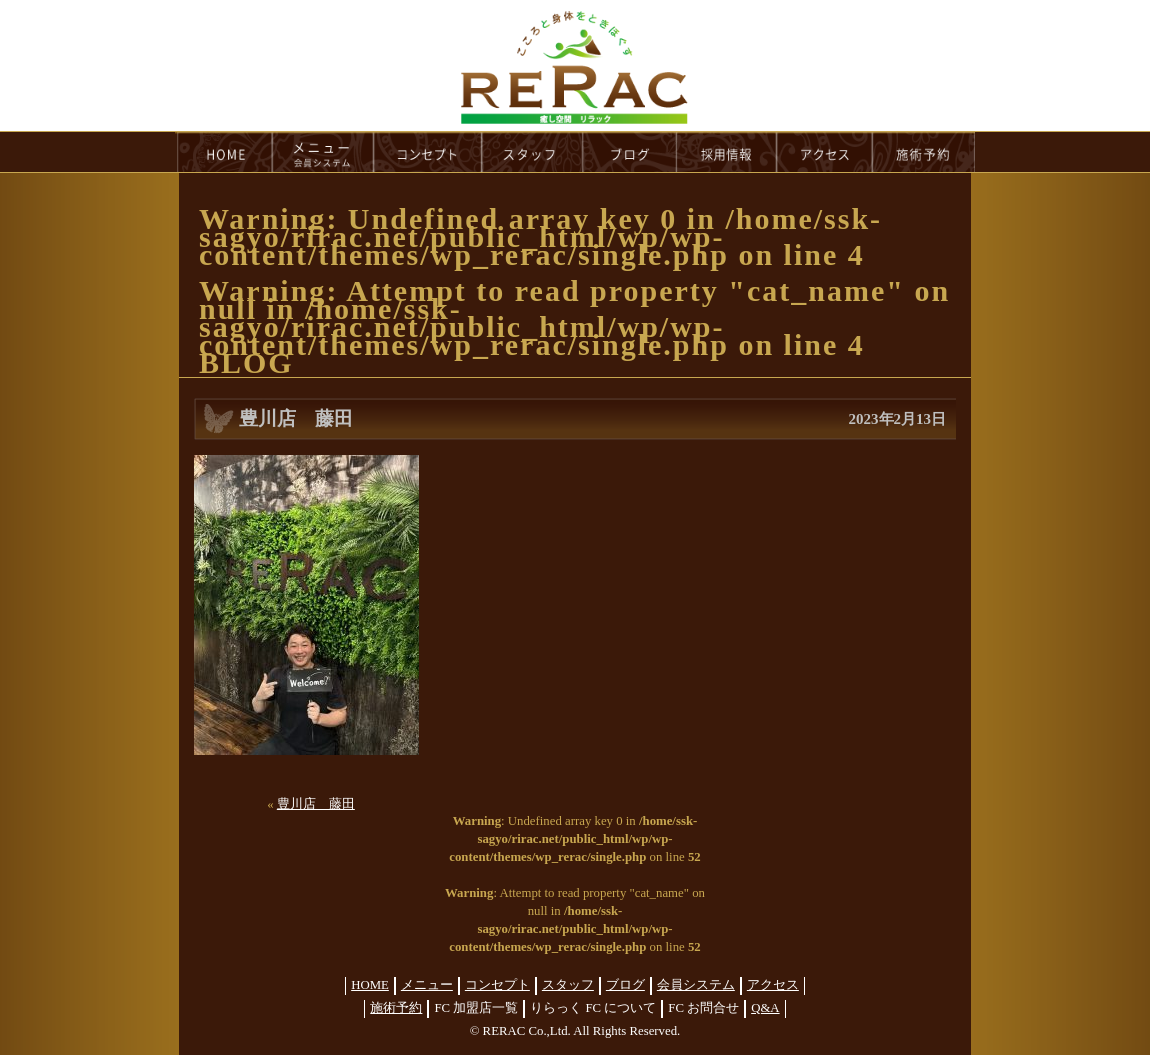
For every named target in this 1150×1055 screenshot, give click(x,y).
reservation (924, 152)
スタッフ (568, 985)
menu (323, 152)
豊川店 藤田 (316, 804)
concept (428, 152)
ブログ (625, 985)
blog (630, 152)
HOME (224, 152)
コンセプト (497, 985)
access (825, 152)
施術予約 (396, 1008)
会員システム (696, 985)
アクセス (773, 985)
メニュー (427, 985)
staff (532, 152)
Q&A (765, 1008)
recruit (727, 152)
